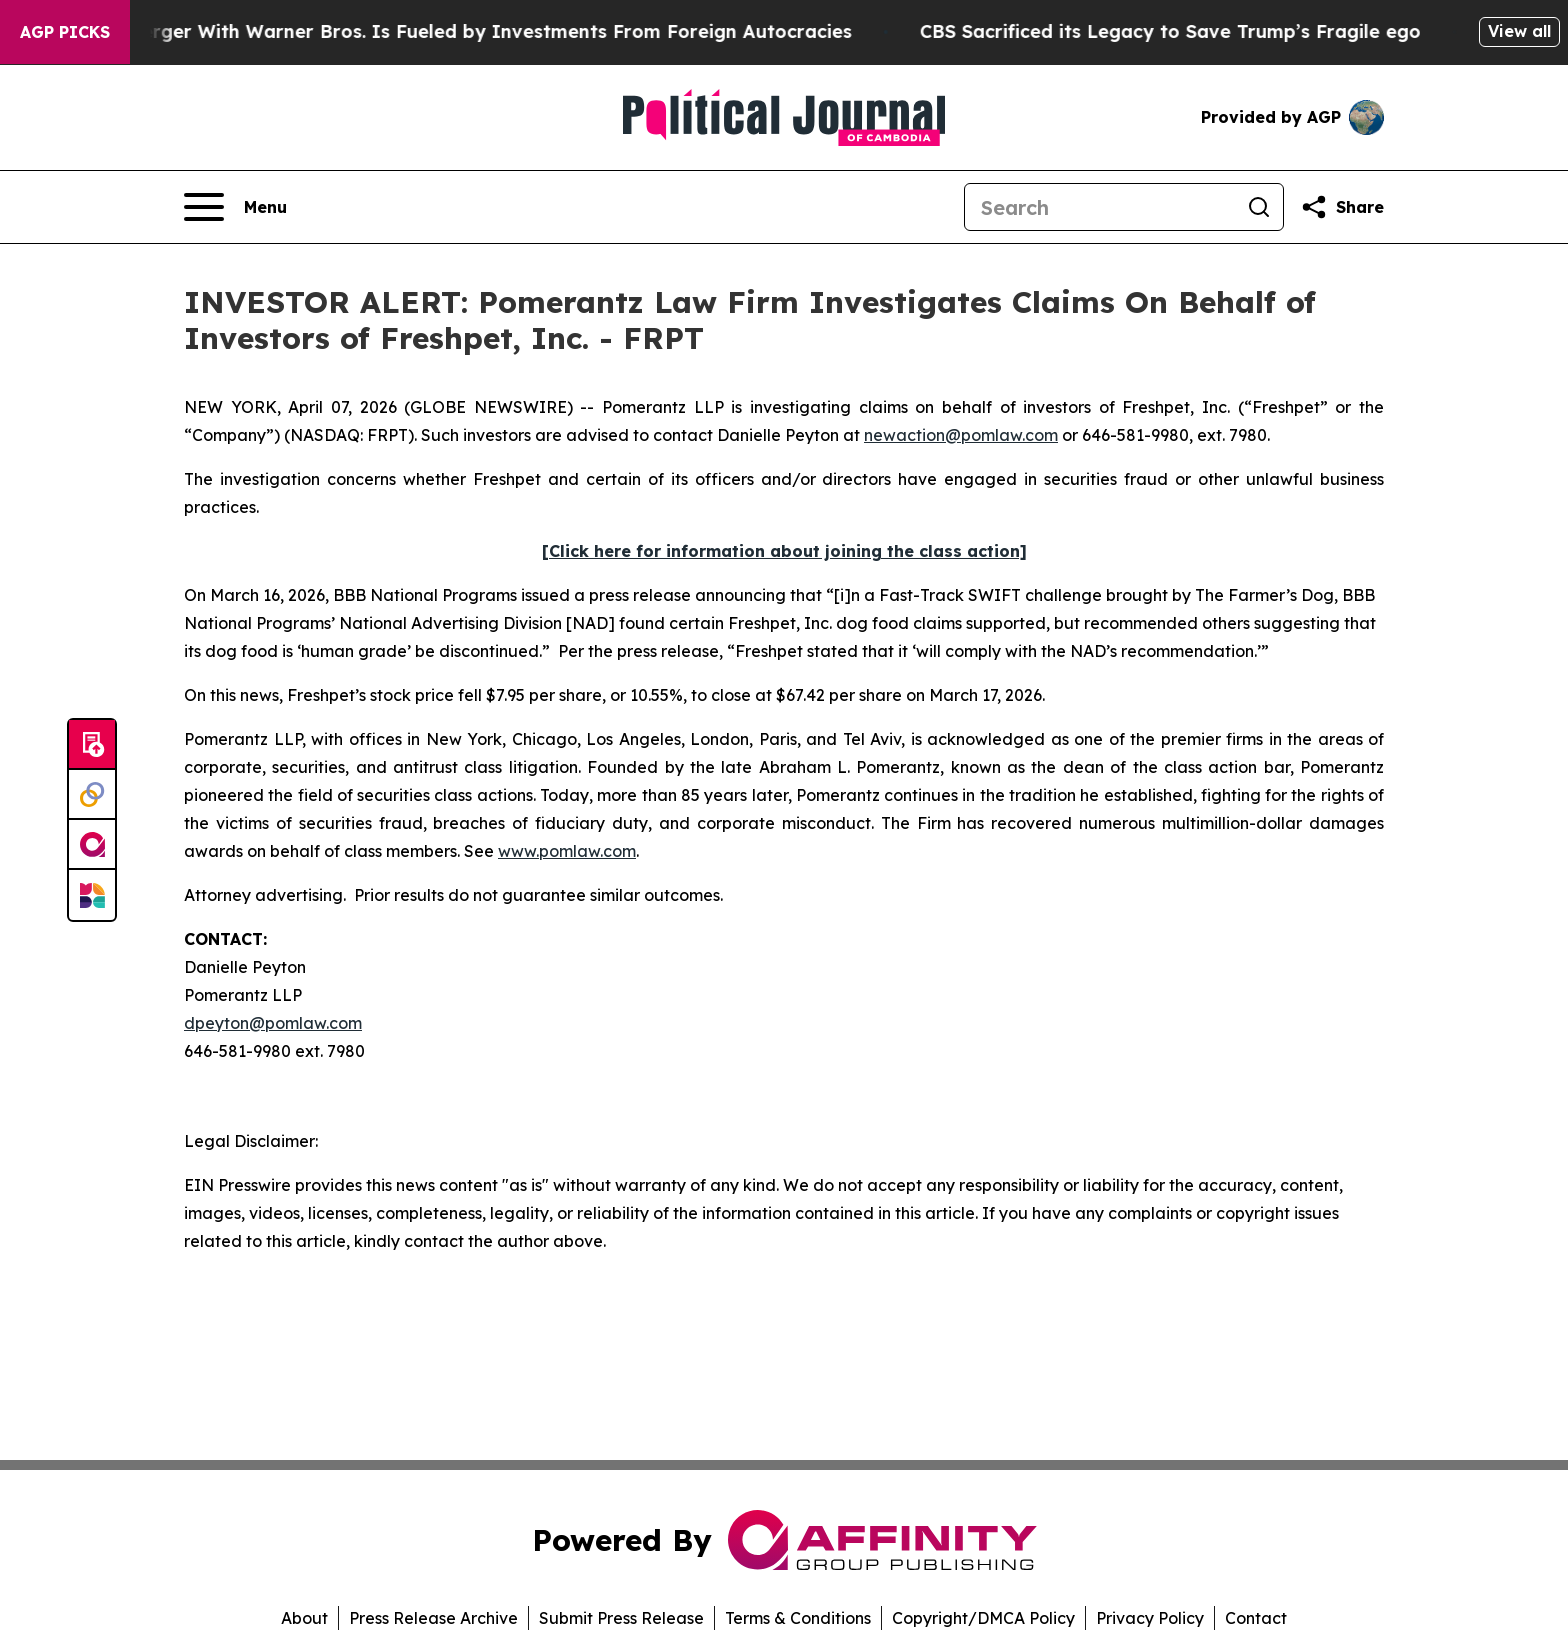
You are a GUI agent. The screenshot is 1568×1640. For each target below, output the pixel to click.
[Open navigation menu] (235, 207)
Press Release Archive (433, 1618)
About (304, 1618)
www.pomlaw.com (567, 851)
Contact (1256, 1618)
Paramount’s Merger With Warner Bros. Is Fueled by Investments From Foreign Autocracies (443, 31)
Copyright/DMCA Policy (983, 1618)
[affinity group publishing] (92, 845)
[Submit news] (92, 745)
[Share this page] (1342, 207)
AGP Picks (65, 32)
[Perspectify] (92, 795)
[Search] (1100, 207)
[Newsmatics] (92, 895)
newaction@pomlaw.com (961, 435)
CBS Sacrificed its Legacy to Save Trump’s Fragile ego (1186, 31)
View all (1519, 31)
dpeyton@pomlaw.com (273, 1023)
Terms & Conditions (798, 1618)
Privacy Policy (1150, 1618)
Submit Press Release (621, 1618)
